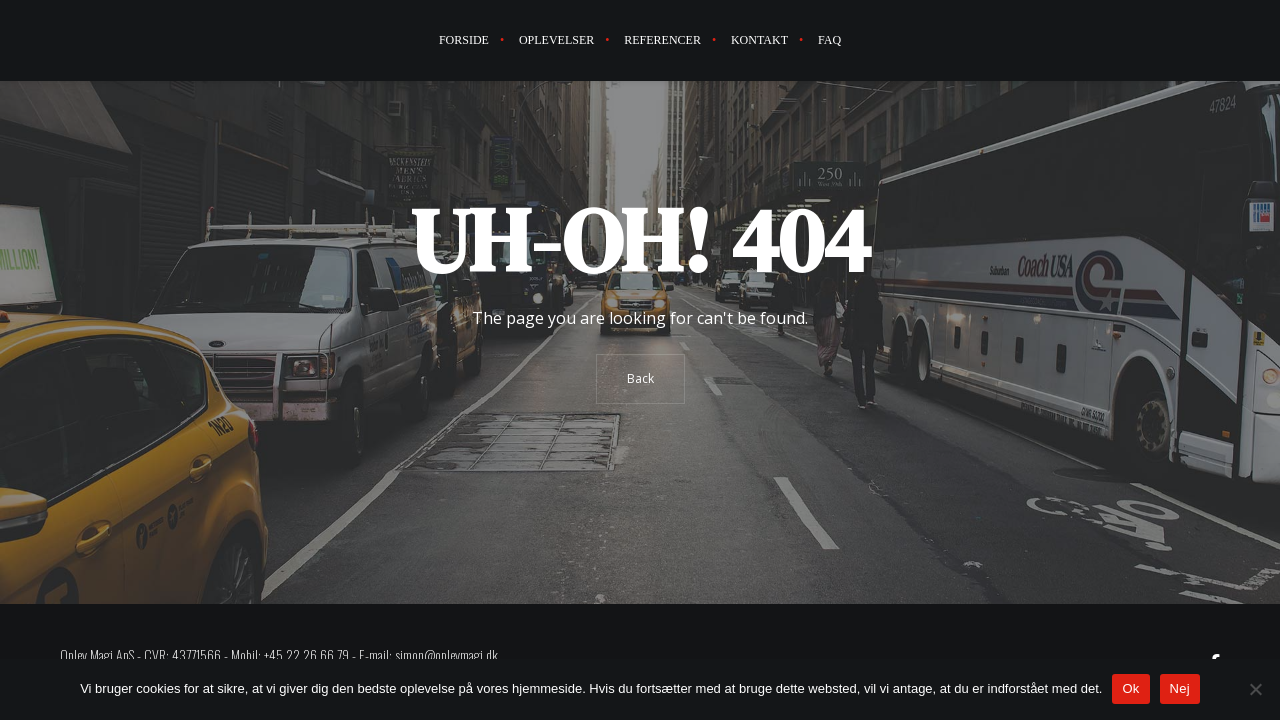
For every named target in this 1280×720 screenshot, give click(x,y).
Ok (1130, 688)
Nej (1180, 688)
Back (640, 378)
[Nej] (1255, 689)
